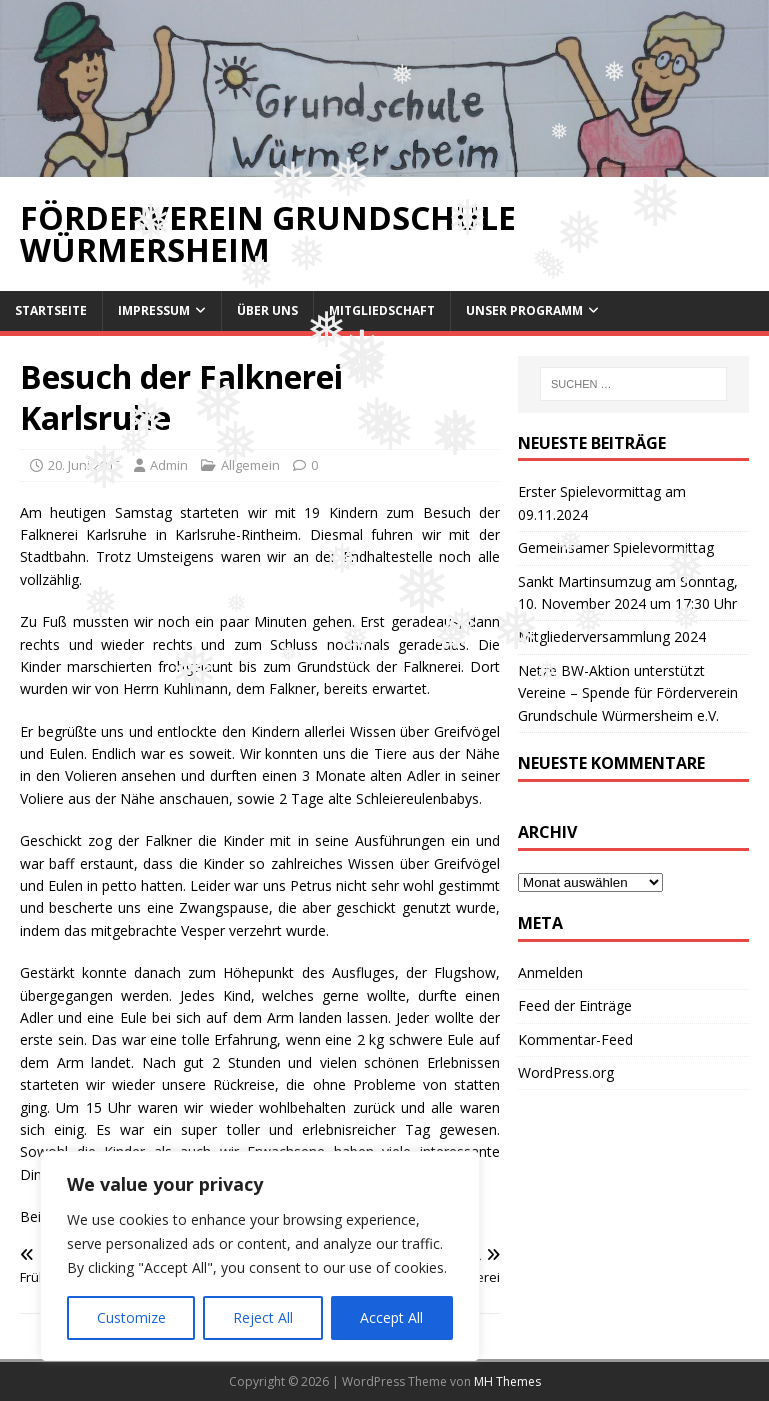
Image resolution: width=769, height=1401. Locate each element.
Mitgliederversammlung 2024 (612, 636)
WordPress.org (566, 1072)
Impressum (154, 310)
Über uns (267, 310)
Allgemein (250, 465)
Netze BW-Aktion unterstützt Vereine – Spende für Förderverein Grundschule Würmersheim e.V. (628, 693)
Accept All (391, 1317)
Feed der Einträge (575, 1005)
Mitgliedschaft (382, 310)
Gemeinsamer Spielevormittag (616, 547)
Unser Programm (524, 310)
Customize (131, 1317)
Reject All (263, 1317)
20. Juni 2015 (84, 465)
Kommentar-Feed (575, 1039)
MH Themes (507, 1381)
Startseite (51, 310)
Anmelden (550, 972)
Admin (169, 465)
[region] (260, 1256)
